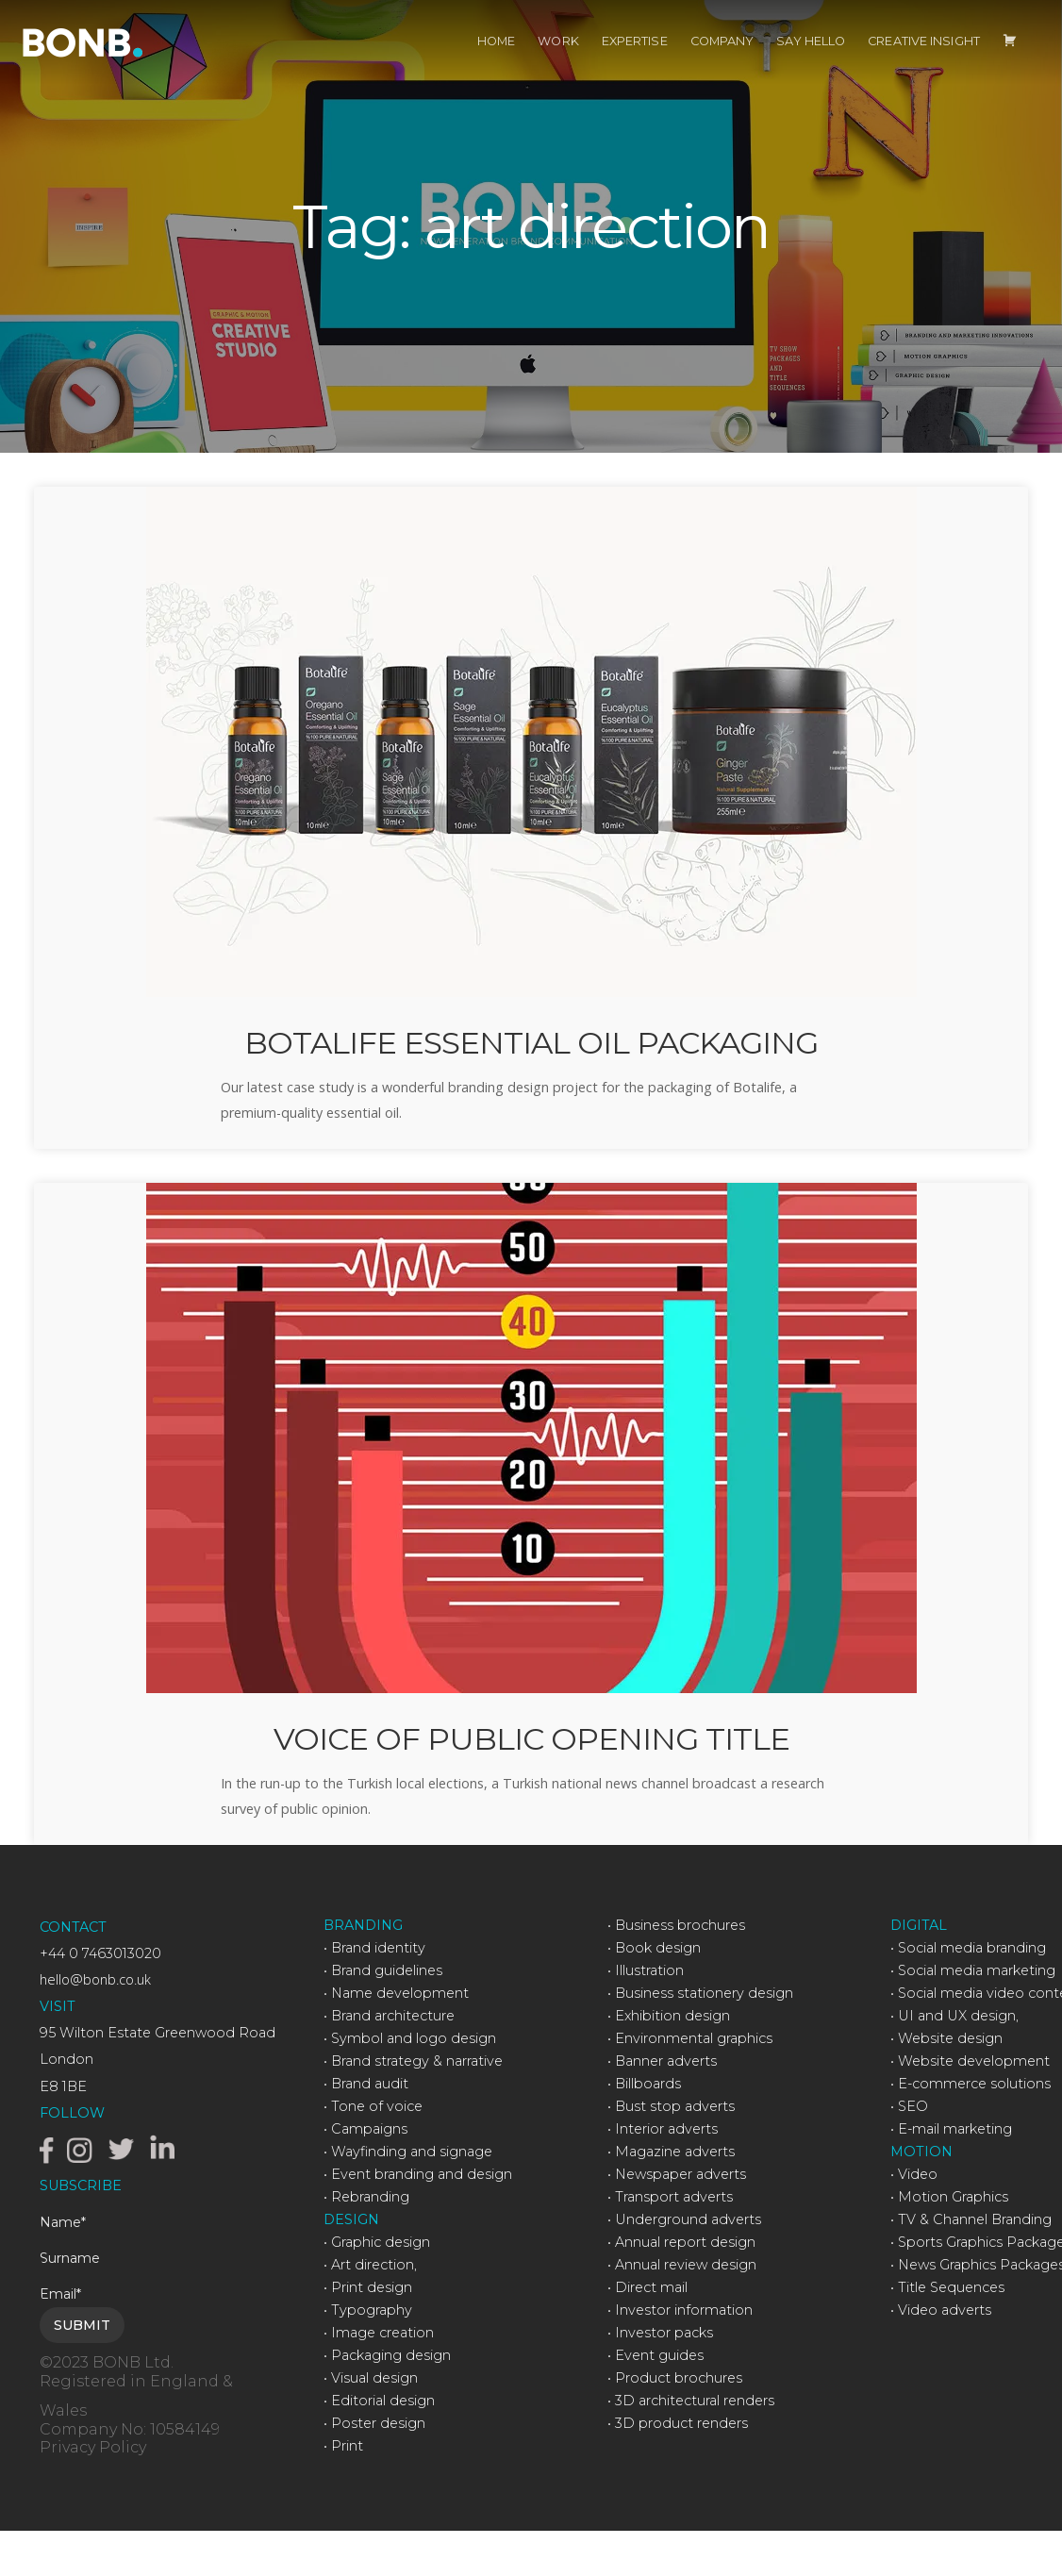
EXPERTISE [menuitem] (635, 61)
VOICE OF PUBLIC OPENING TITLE (531, 1780)
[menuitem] (1010, 61)
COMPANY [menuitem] (722, 61)
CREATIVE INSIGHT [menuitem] (924, 61)
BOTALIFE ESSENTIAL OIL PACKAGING (531, 1062)
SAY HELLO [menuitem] (810, 61)
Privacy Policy (93, 2492)
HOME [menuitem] (496, 61)
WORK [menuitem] (558, 61)
